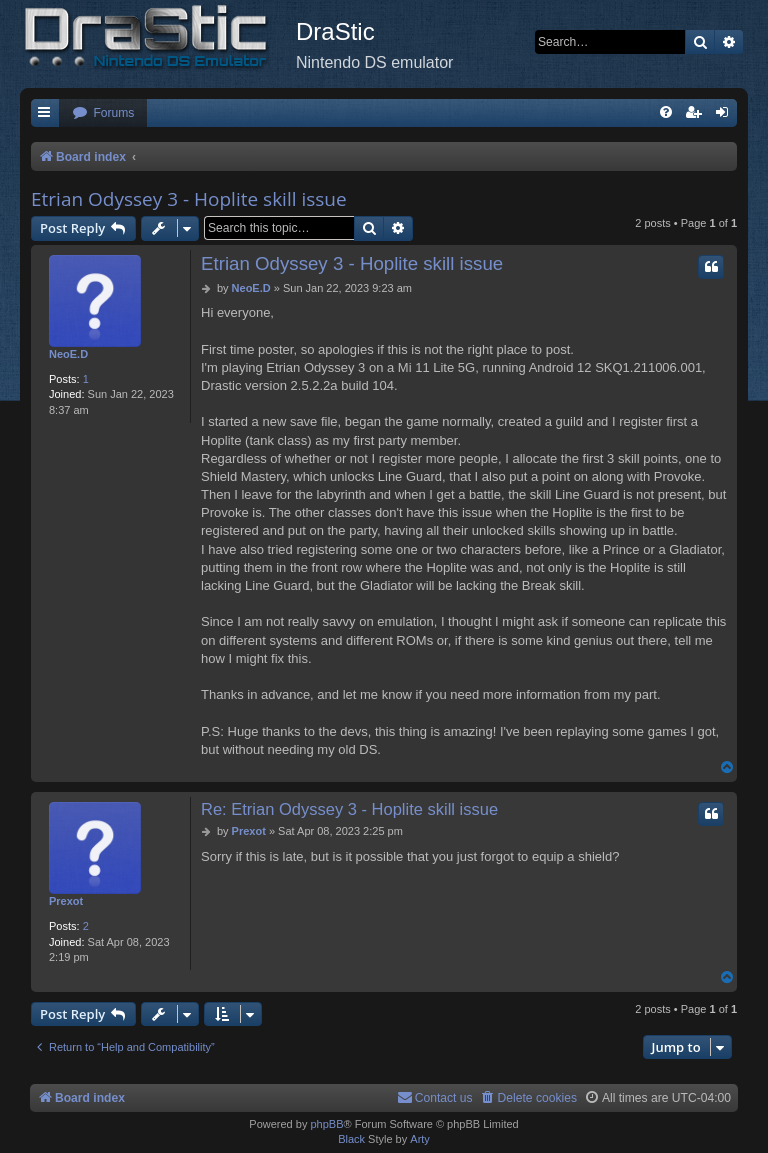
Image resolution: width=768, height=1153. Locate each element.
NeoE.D (68, 354)
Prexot (66, 901)
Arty (420, 1139)
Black (351, 1139)
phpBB (326, 1124)
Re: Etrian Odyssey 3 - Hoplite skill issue (349, 809)
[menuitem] (103, 113)
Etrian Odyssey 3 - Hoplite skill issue (189, 199)
